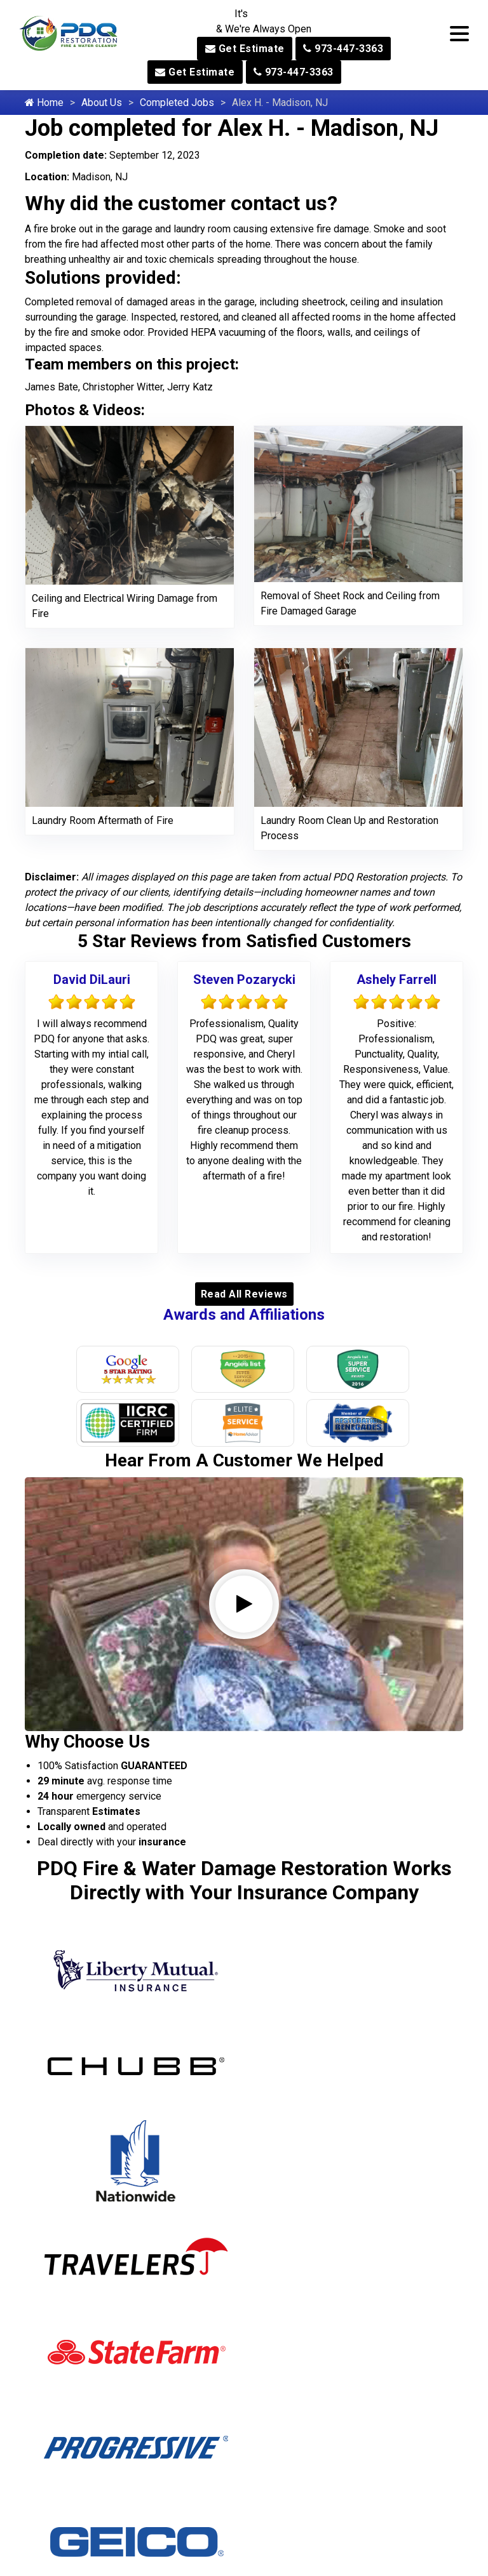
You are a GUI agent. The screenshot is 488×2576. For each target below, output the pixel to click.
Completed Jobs (177, 102)
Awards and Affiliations (244, 1315)
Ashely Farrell (396, 979)
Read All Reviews (244, 1294)
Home (44, 102)
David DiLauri (91, 979)
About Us (101, 102)
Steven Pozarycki (244, 979)
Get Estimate (245, 49)
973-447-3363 (343, 49)
